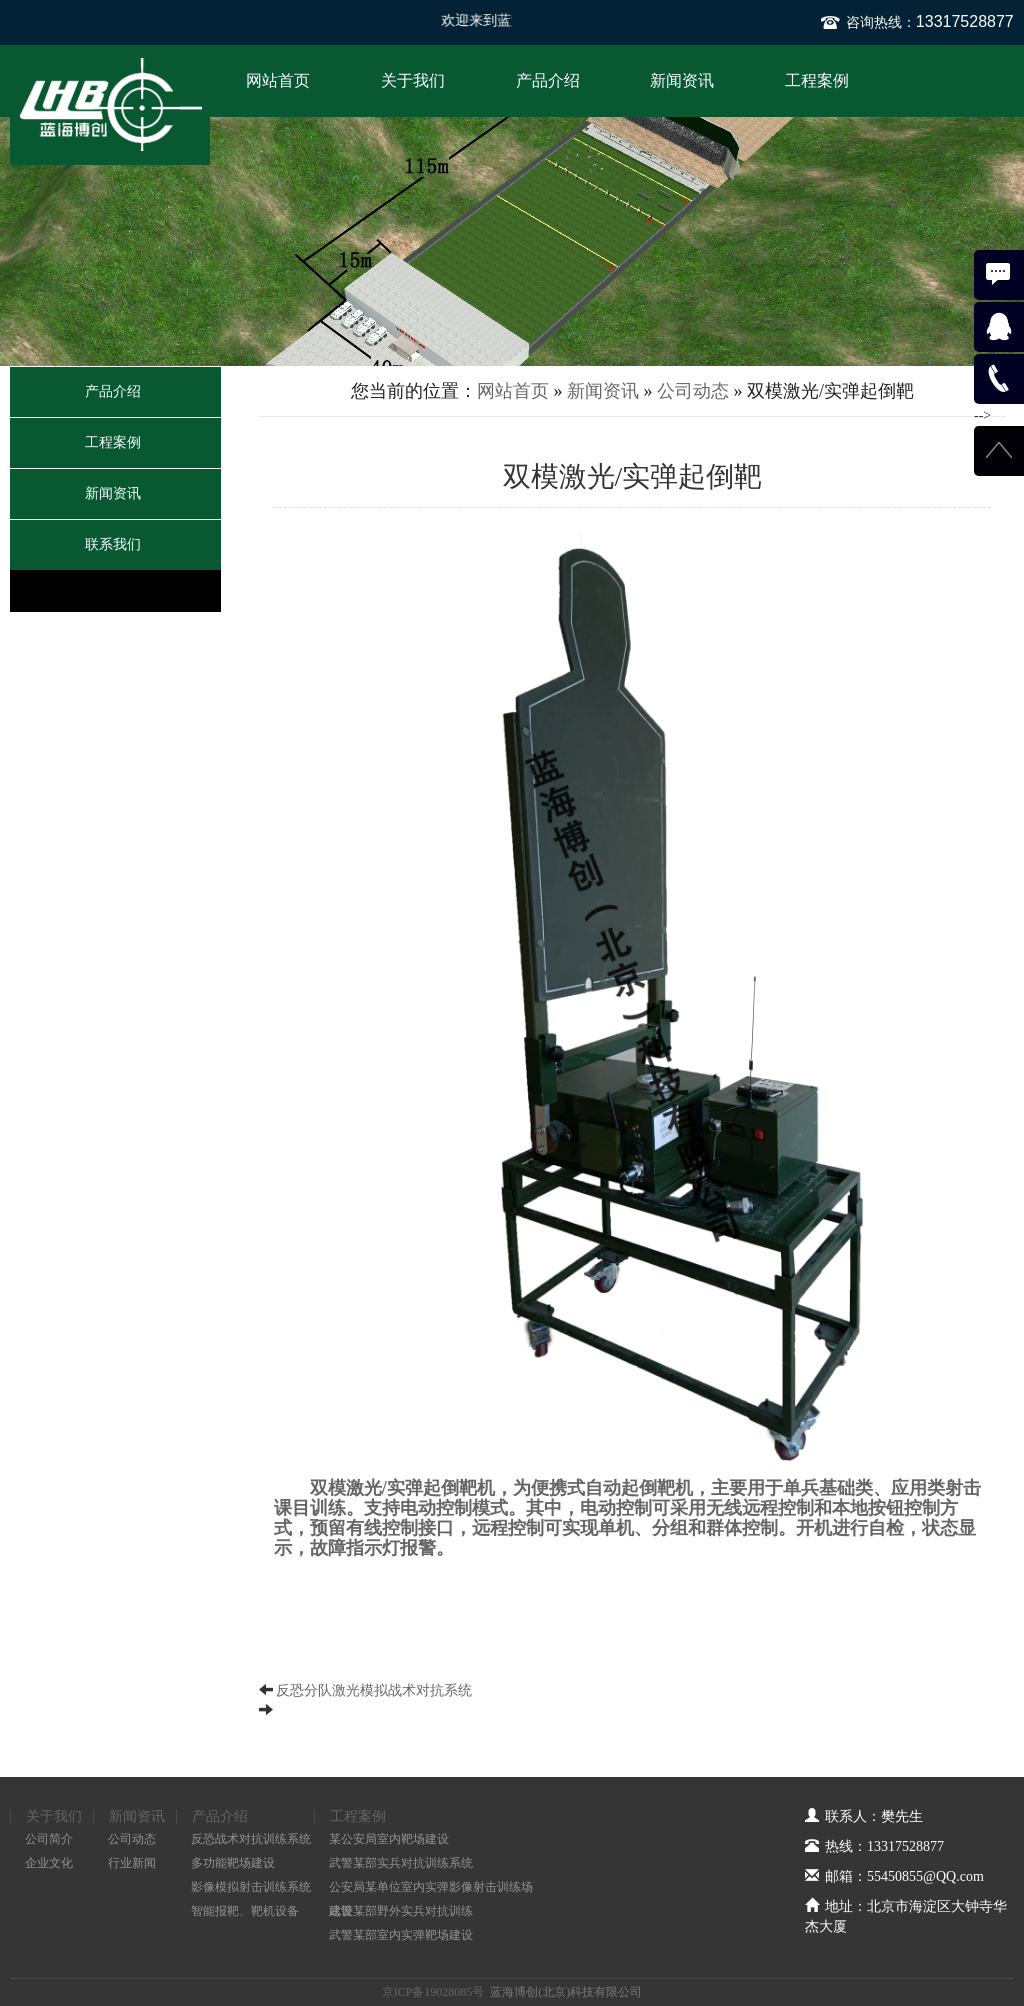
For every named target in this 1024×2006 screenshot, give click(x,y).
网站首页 (278, 80)
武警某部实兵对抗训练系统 (401, 1863)
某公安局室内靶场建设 (389, 1839)
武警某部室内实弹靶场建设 (401, 1935)
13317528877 (965, 21)
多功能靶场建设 (233, 1863)
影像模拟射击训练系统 (251, 1887)
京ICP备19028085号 (433, 1992)
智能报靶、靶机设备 (245, 1911)
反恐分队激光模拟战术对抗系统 (374, 1690)
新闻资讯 (682, 80)
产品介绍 (548, 80)
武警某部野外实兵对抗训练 (401, 1911)
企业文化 (49, 1863)
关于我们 (413, 80)
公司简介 (49, 1839)
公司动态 (693, 391)
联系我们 (113, 544)
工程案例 (817, 80)
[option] (512, 241)
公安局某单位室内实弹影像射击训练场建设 (431, 1889)
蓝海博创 (110, 105)
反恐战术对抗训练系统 (251, 1839)
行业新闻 (132, 1863)
